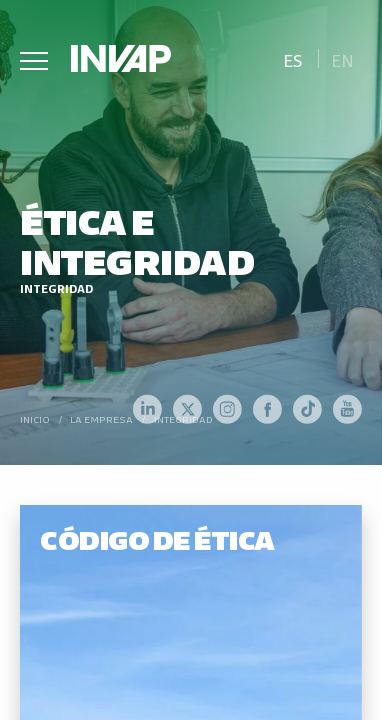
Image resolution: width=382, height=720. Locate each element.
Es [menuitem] (293, 59)
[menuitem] (292, 58)
